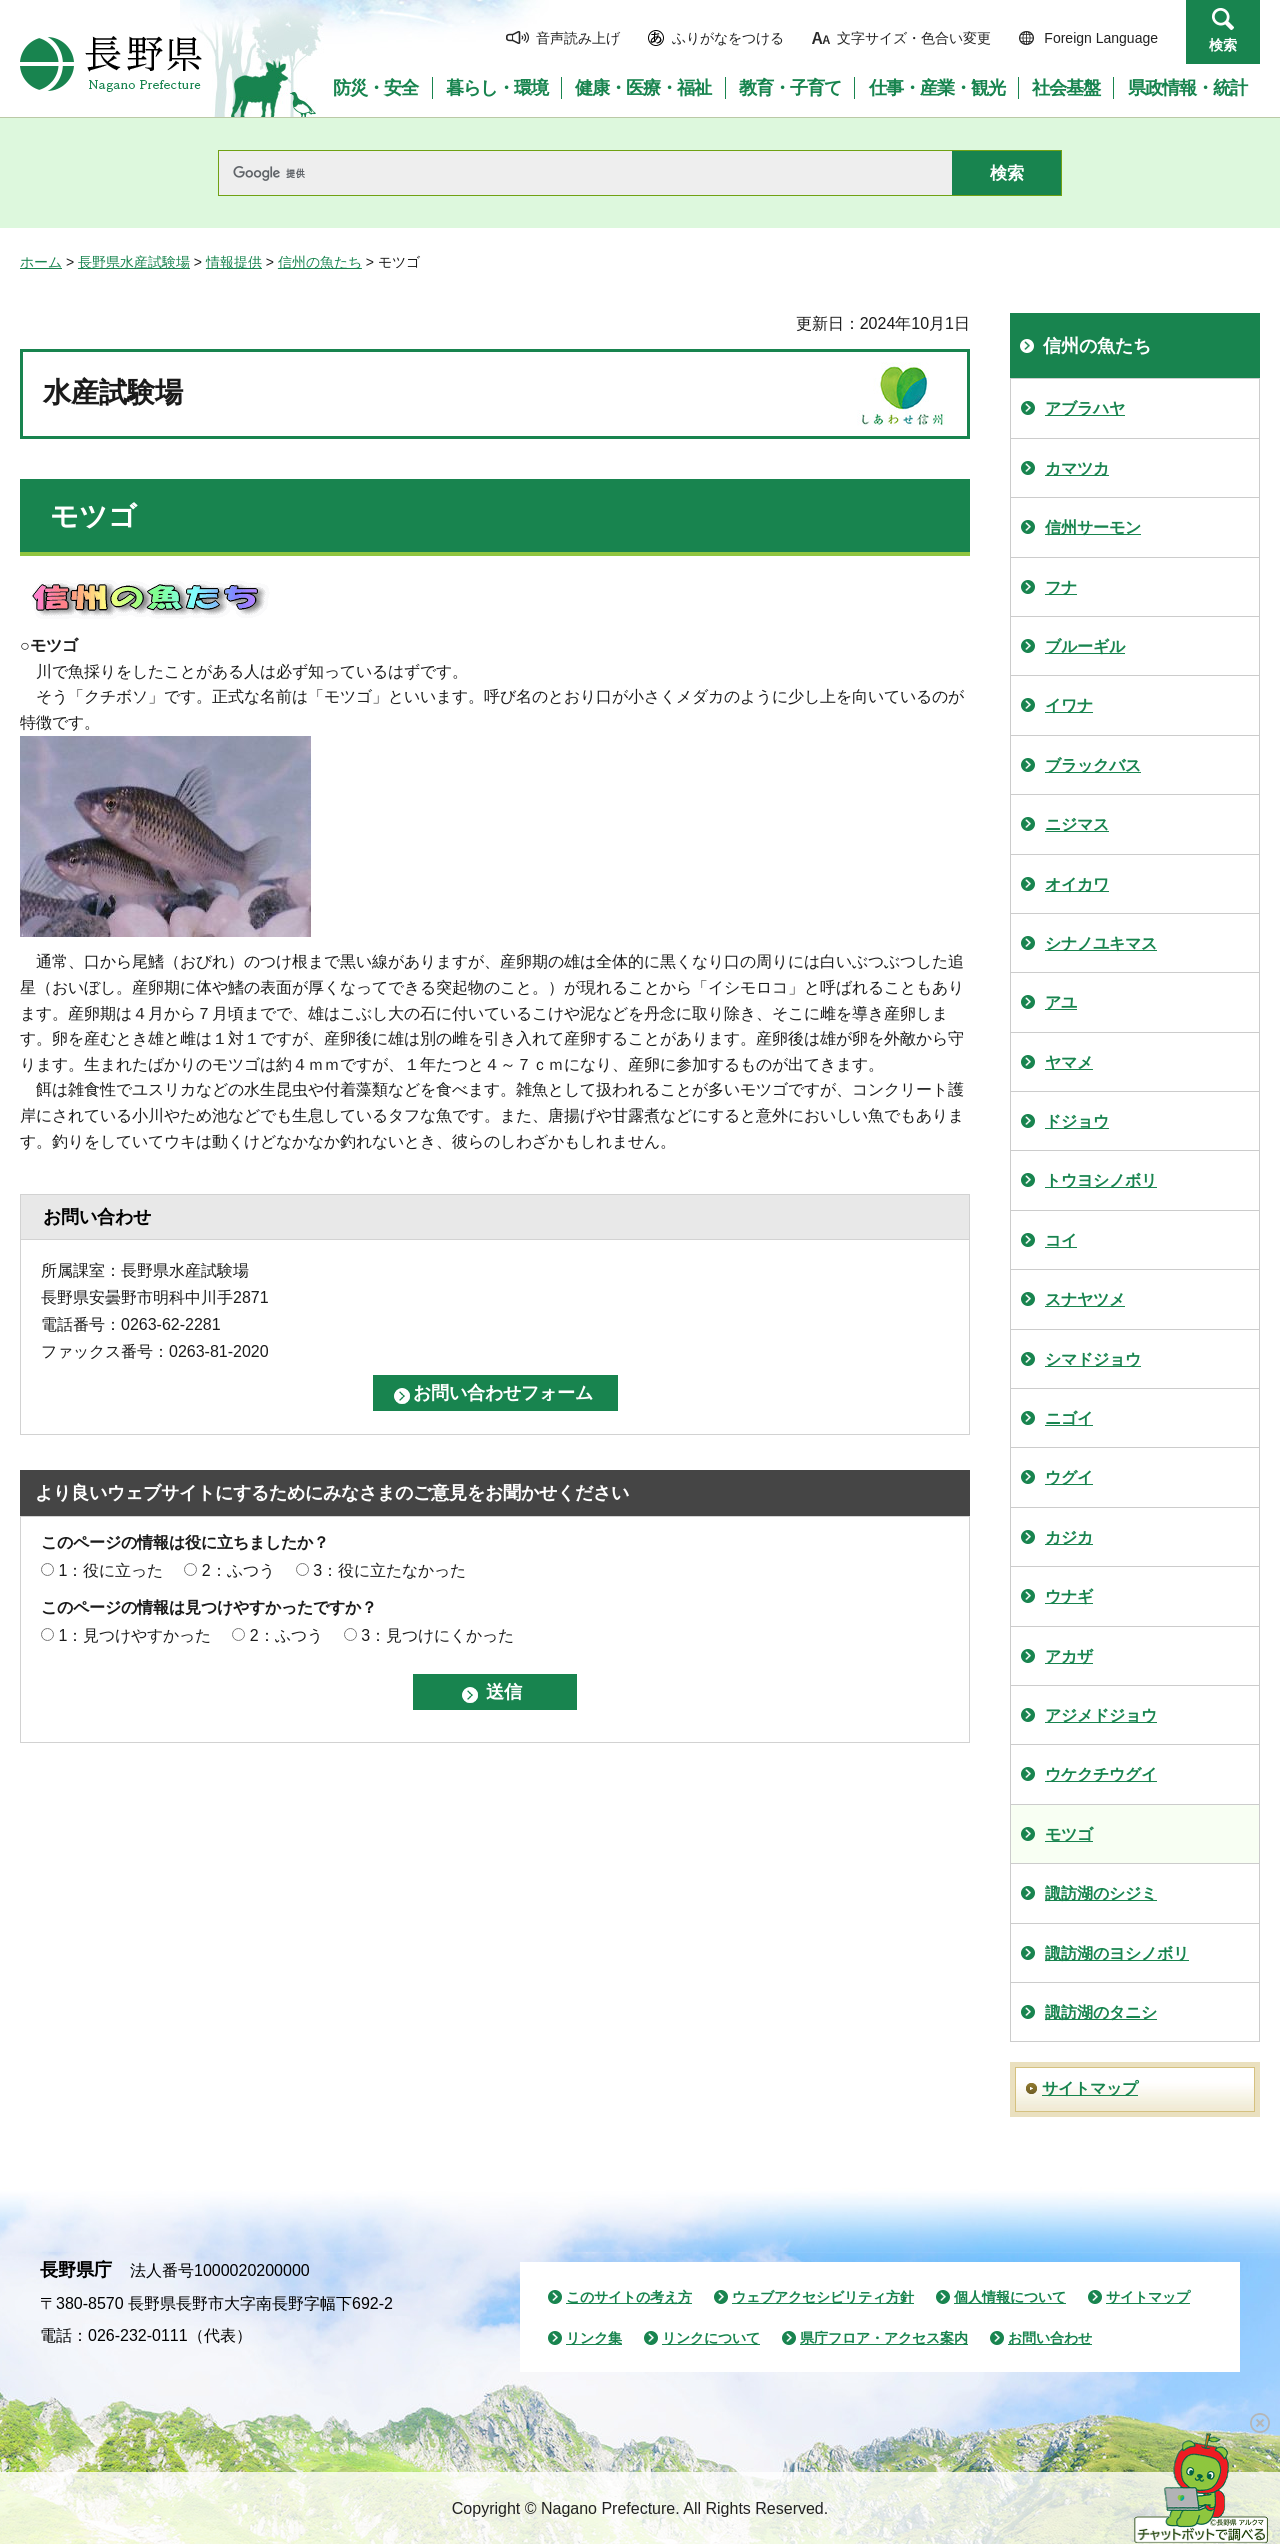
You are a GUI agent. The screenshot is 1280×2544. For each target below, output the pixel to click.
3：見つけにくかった (437, 1635)
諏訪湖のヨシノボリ (1117, 1953)
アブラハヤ (1085, 408)
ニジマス (1077, 824)
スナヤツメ (1085, 1299)
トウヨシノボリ (1101, 1180)
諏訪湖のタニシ (1101, 2012)
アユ (1061, 1002)
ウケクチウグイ (1101, 1774)
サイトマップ (1090, 2088)
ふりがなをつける (728, 38)
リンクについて (711, 2338)
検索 (1223, 45)
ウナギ (1069, 1596)
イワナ (1069, 705)
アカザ (1069, 1656)
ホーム (41, 262)
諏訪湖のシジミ (1101, 1893)
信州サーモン (1093, 527)
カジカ (1069, 1537)
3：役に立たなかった (389, 1570)
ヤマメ (1069, 1062)
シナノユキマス (1101, 943)
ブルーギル (1085, 646)
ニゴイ (1069, 1418)
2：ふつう (238, 1570)
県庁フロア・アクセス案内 (884, 2338)
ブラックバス (1093, 765)
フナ (1061, 587)
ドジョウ (1077, 1121)
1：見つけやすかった (134, 1635)
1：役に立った (110, 1570)
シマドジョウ (1093, 1359)
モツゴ (1069, 1834)
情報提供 (234, 262)
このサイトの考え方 (629, 2297)
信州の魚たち (320, 262)
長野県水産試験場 (134, 262)
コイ (1061, 1240)
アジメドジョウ (1101, 1715)
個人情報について (1010, 2297)
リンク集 (594, 2338)
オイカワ (1077, 884)
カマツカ (1077, 468)
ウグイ (1069, 1477)
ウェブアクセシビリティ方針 (823, 2297)
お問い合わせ (1050, 2338)
